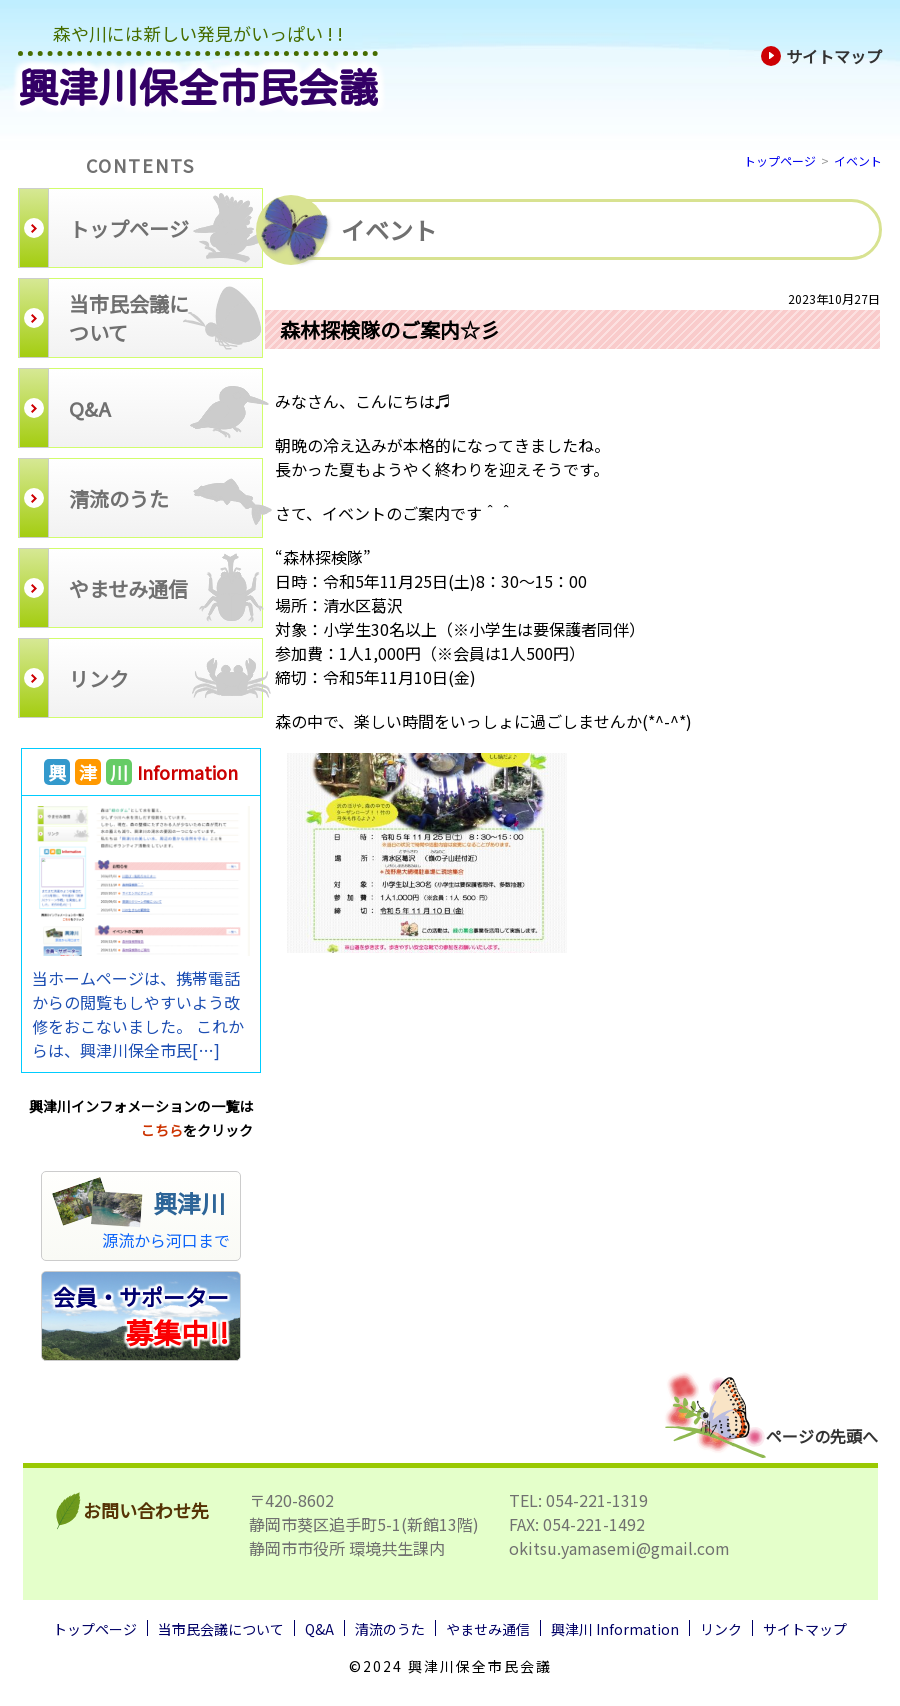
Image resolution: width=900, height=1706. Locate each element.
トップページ (780, 160)
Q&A (319, 1629)
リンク (721, 1629)
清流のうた (390, 1629)
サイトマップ (821, 56)
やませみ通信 (488, 1629)
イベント (858, 160)
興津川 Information (615, 1629)
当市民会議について (221, 1629)
